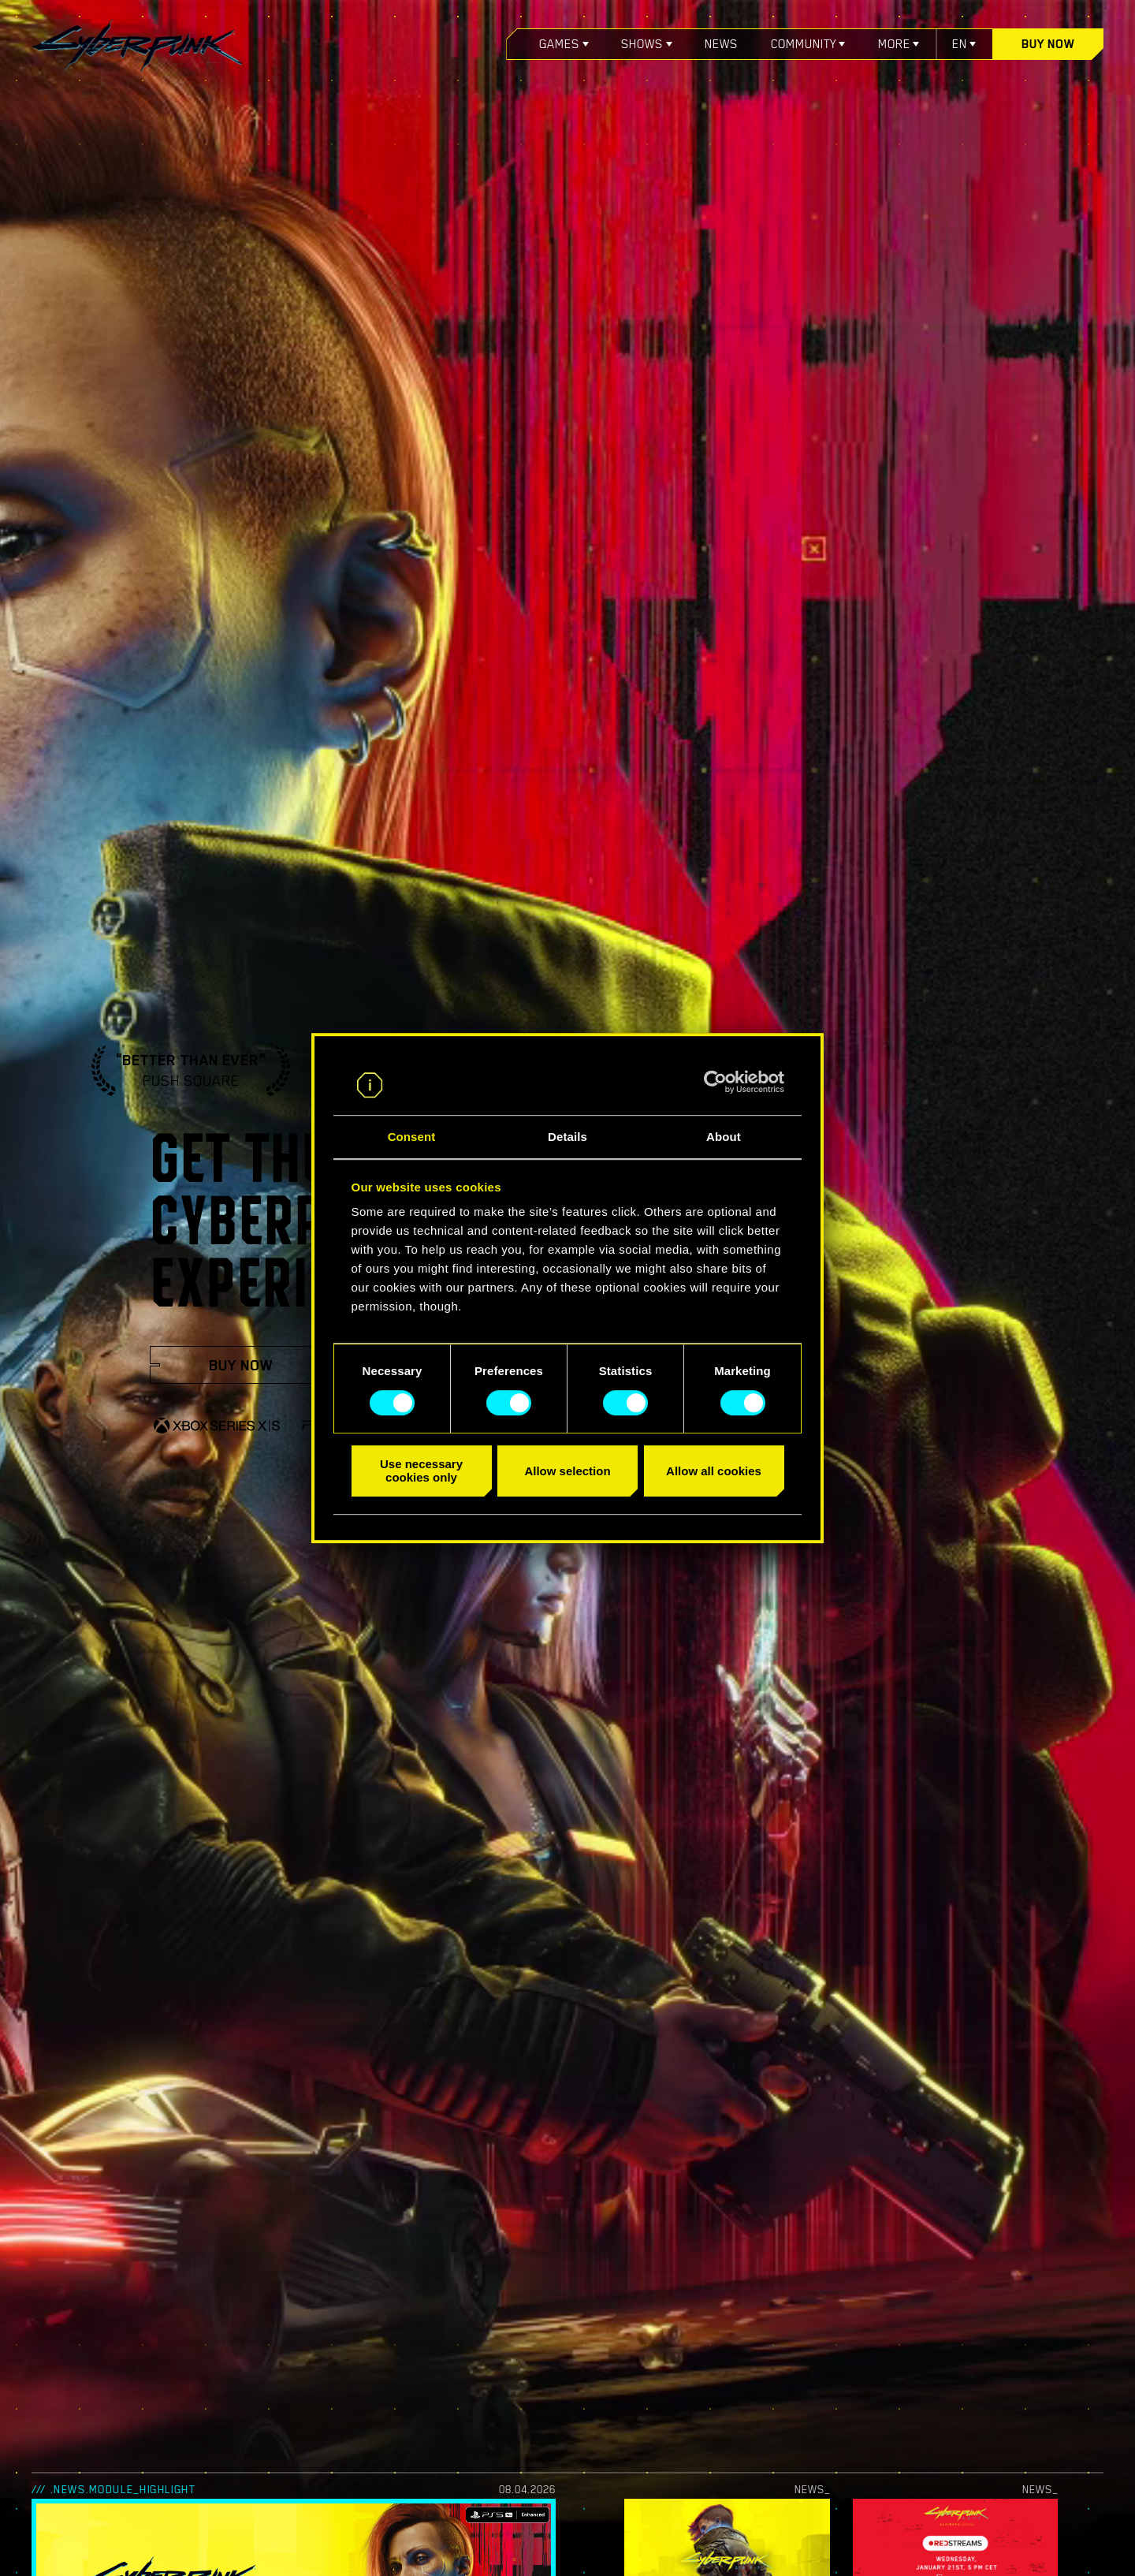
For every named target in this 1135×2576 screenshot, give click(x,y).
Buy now (1048, 43)
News (721, 43)
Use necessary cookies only (421, 1470)
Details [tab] (567, 1137)
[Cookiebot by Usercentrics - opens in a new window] (715, 1082)
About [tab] (723, 1137)
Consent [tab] (412, 1137)
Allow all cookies (713, 1471)
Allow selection (567, 1471)
